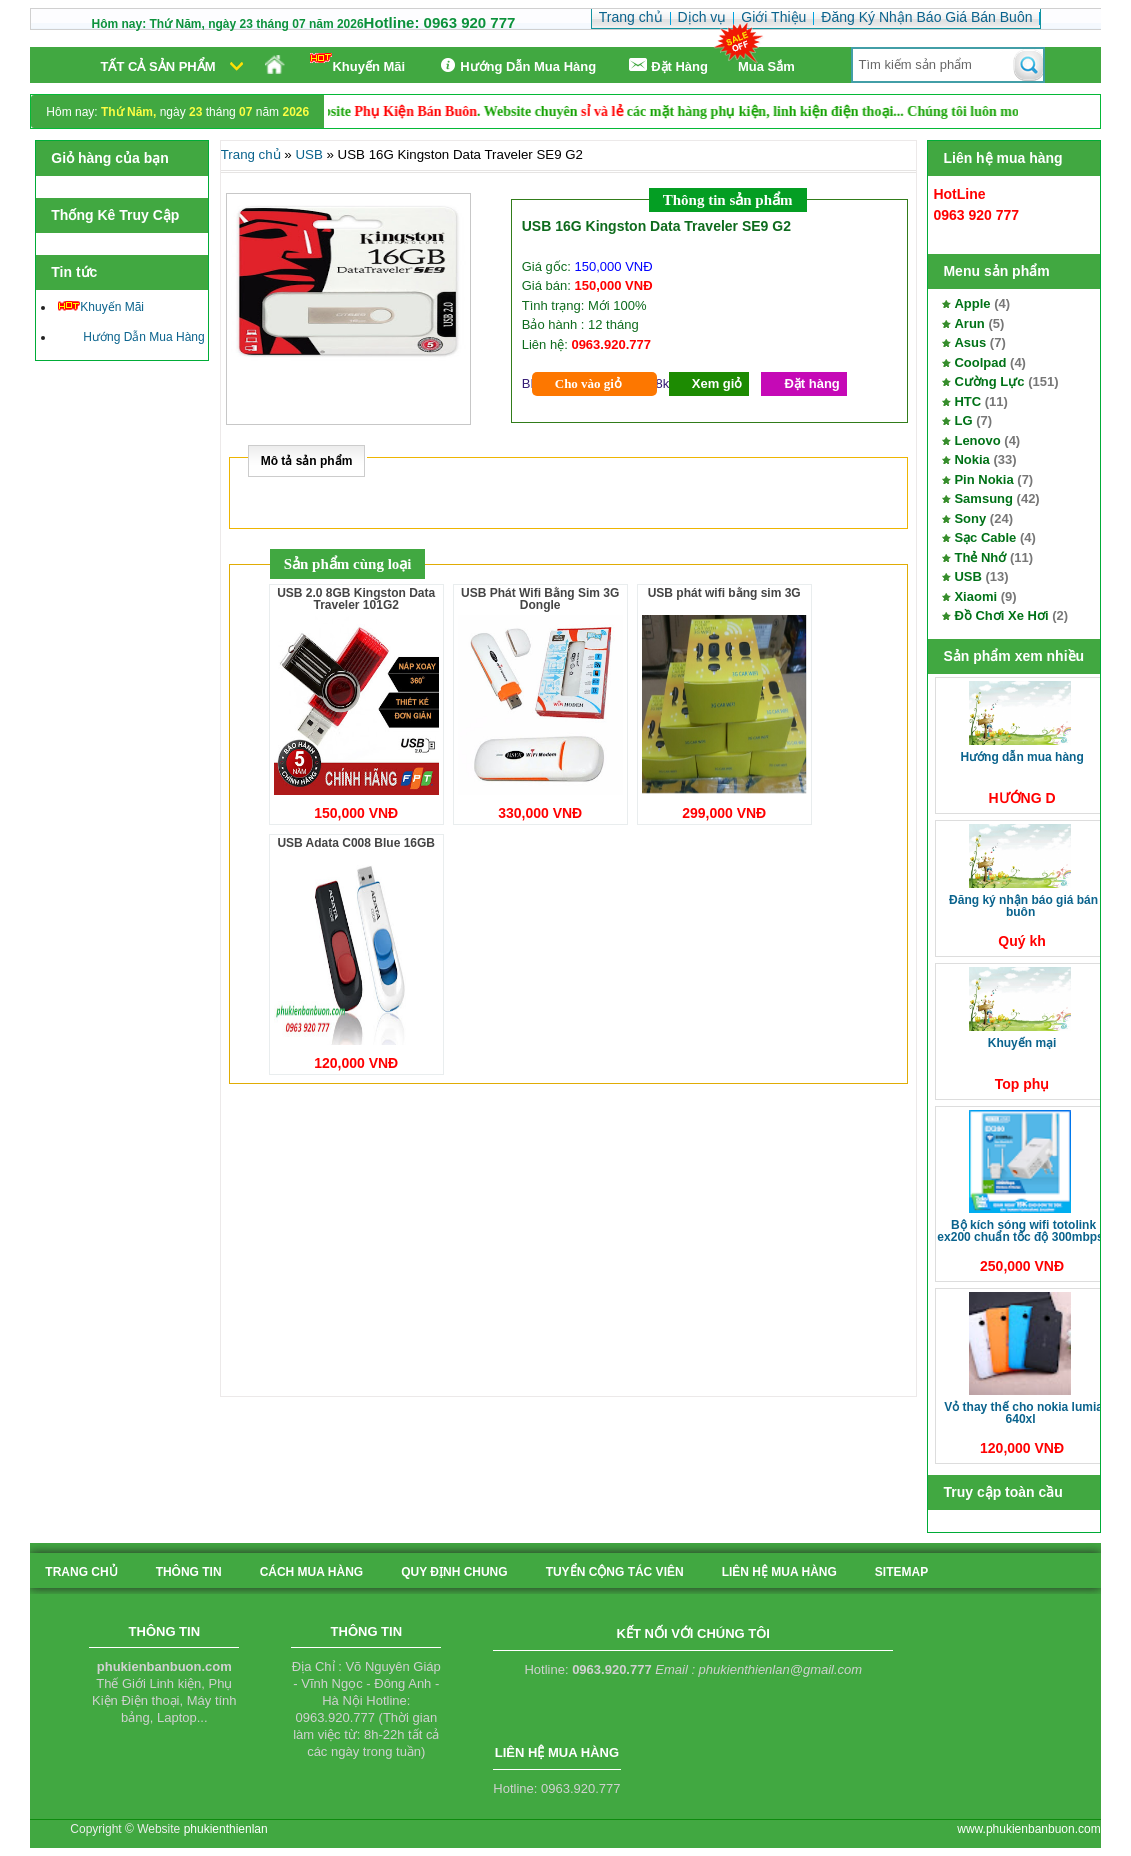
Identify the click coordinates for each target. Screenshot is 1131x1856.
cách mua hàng (312, 1572)
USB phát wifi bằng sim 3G (724, 593)
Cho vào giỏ (588, 383)
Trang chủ (251, 154)
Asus (970, 342)
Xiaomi (975, 596)
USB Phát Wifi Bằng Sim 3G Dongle (540, 599)
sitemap (901, 1572)
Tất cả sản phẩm (157, 66)
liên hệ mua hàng (779, 1572)
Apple (972, 303)
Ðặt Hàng (667, 65)
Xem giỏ (717, 383)
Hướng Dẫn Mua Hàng (515, 65)
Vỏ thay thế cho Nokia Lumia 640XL (1023, 1413)
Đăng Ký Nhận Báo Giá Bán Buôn (1023, 906)
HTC (967, 401)
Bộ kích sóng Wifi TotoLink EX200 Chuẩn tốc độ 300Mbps (1020, 1231)
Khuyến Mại (1022, 1043)
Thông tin (189, 1572)
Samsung (983, 498)
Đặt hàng (811, 383)
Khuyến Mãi (357, 63)
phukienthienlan (226, 1829)
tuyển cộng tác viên (615, 1572)
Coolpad (980, 362)
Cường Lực (989, 381)
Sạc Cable (985, 537)
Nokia (971, 459)
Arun (969, 323)
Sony (970, 518)
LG (963, 420)
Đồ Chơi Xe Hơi (1001, 615)
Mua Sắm (766, 66)
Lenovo (977, 440)
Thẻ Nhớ (980, 557)
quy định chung (454, 1572)
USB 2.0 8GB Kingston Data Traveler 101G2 (356, 599)
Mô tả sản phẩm (307, 461)
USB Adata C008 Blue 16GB (356, 843)
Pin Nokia (983, 479)
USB (967, 576)
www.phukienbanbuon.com (1028, 1829)
